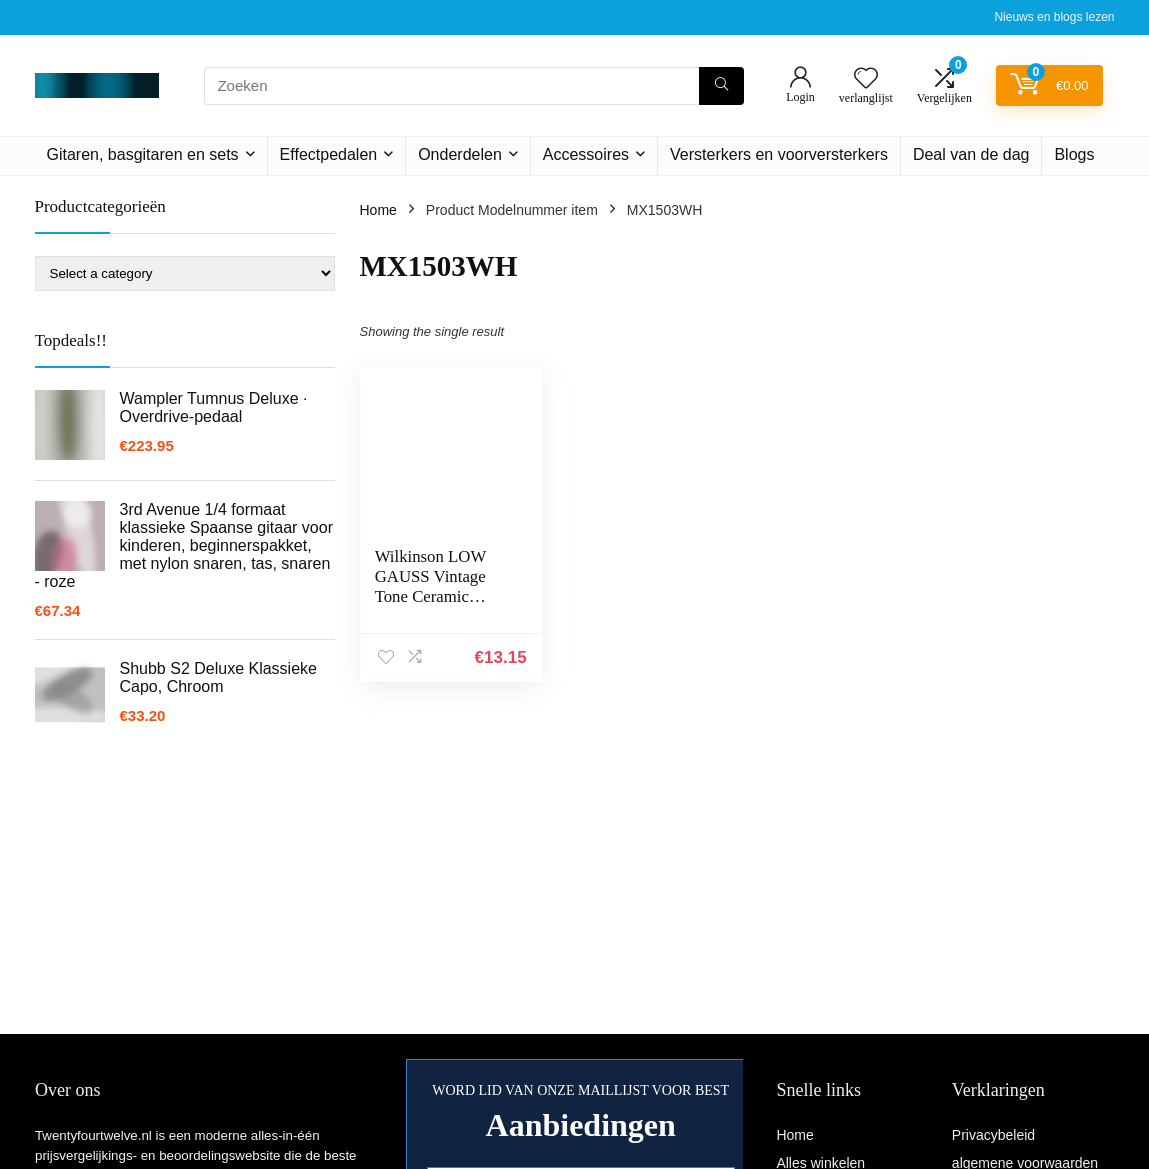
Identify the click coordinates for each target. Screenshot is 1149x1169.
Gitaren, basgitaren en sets (143, 154)
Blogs (1074, 154)
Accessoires (586, 154)
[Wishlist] (866, 79)
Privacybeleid (993, 1135)
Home (378, 210)
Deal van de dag (971, 154)
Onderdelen (460, 154)
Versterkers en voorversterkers (779, 154)
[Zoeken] (721, 86)
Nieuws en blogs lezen (1054, 17)
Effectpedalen (329, 154)
